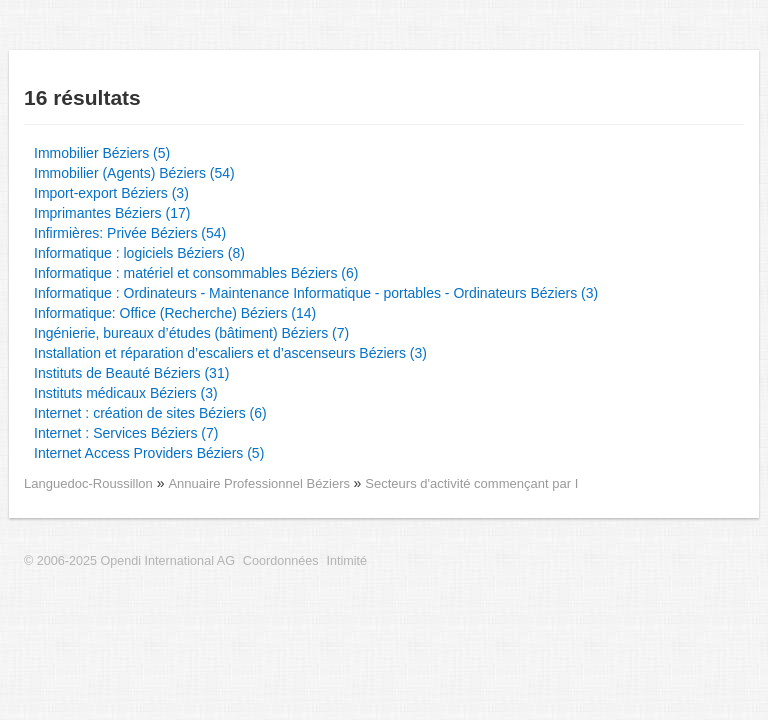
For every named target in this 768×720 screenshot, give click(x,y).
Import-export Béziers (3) (111, 193)
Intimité (346, 561)
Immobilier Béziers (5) (102, 153)
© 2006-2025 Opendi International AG (129, 561)
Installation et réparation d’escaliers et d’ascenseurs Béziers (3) (230, 353)
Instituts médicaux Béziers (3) (126, 393)
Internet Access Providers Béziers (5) (149, 453)
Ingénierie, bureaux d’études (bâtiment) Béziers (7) (191, 333)
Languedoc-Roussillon (88, 483)
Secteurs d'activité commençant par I (471, 483)
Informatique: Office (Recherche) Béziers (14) (175, 313)
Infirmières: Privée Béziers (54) (130, 233)
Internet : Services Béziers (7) (126, 433)
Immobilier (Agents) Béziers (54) (134, 173)
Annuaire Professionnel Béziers (260, 483)
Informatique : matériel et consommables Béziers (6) (196, 273)
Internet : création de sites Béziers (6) (150, 413)
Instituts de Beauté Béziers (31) (131, 373)
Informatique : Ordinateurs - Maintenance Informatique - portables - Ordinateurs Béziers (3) (316, 293)
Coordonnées (281, 561)
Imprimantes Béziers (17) (112, 213)
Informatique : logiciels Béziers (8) (139, 253)
